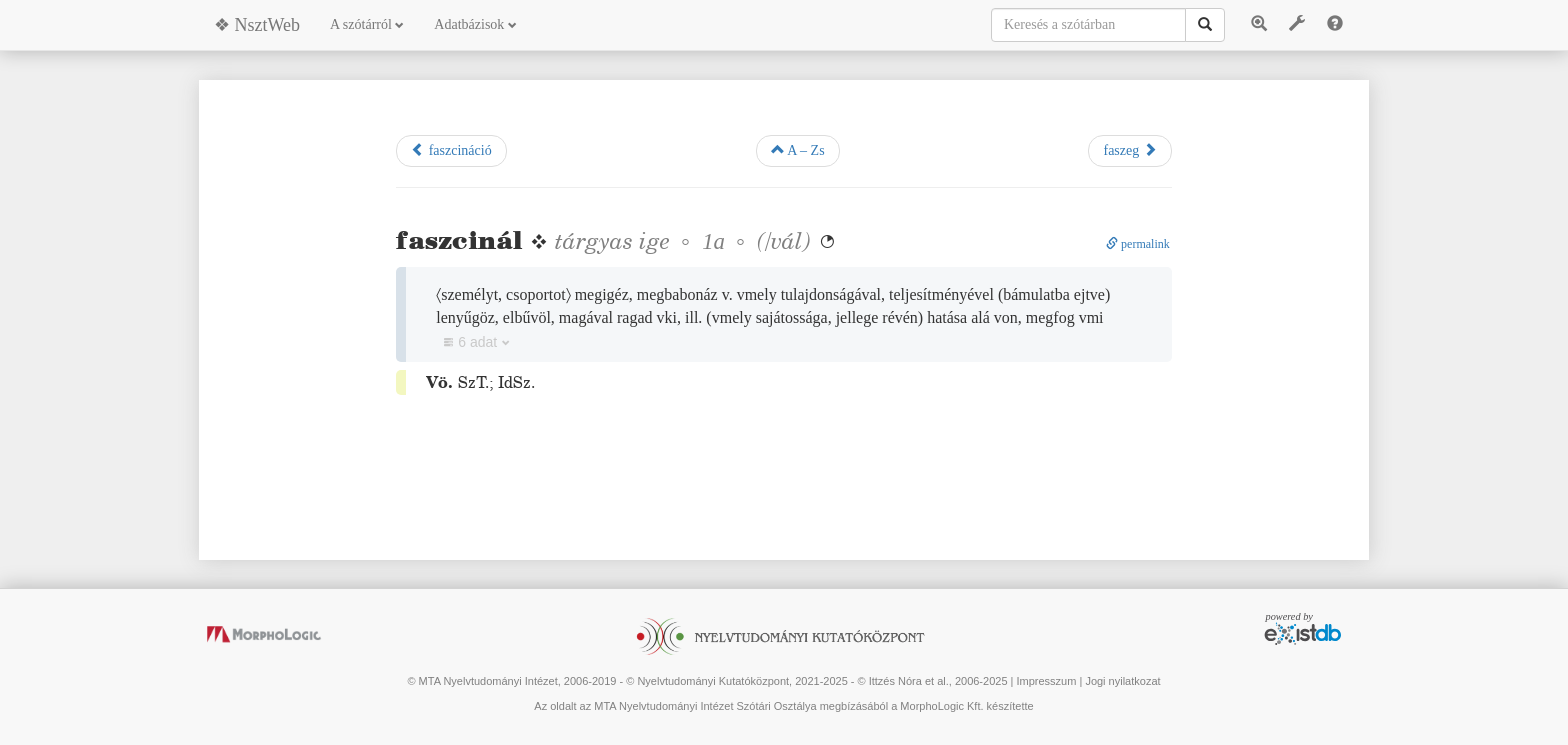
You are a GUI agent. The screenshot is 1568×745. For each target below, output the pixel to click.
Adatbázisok (475, 24)
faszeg (1129, 150)
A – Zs (798, 150)
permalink (1138, 244)
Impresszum (1046, 681)
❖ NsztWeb (257, 25)
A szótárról (367, 24)
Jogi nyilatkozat (1122, 681)
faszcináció (451, 150)
